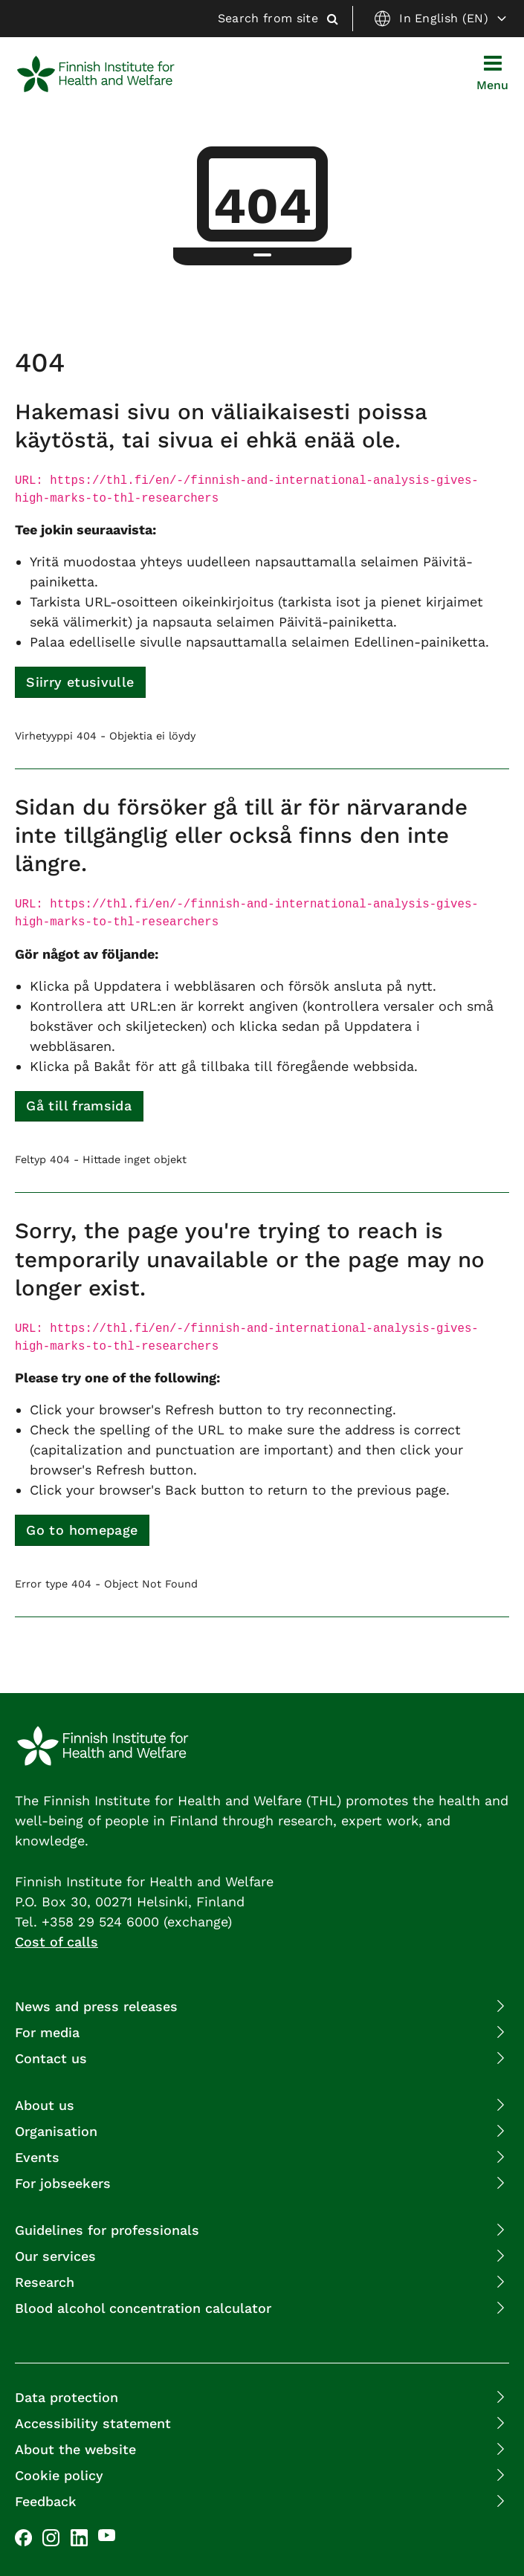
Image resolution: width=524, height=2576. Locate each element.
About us (44, 2105)
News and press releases (96, 2006)
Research (44, 2282)
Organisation (56, 2131)
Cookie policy (59, 2475)
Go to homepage (82, 1530)
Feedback (46, 2501)
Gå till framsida (79, 1105)
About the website (75, 2449)
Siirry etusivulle (80, 682)
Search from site (278, 18)
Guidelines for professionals (107, 2230)
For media (47, 2032)
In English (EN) (440, 18)
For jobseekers (63, 2183)
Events (37, 2157)
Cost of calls (56, 1941)
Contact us (51, 2058)
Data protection (66, 2397)
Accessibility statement (93, 2423)
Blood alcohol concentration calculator (143, 2308)
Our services (55, 2256)
